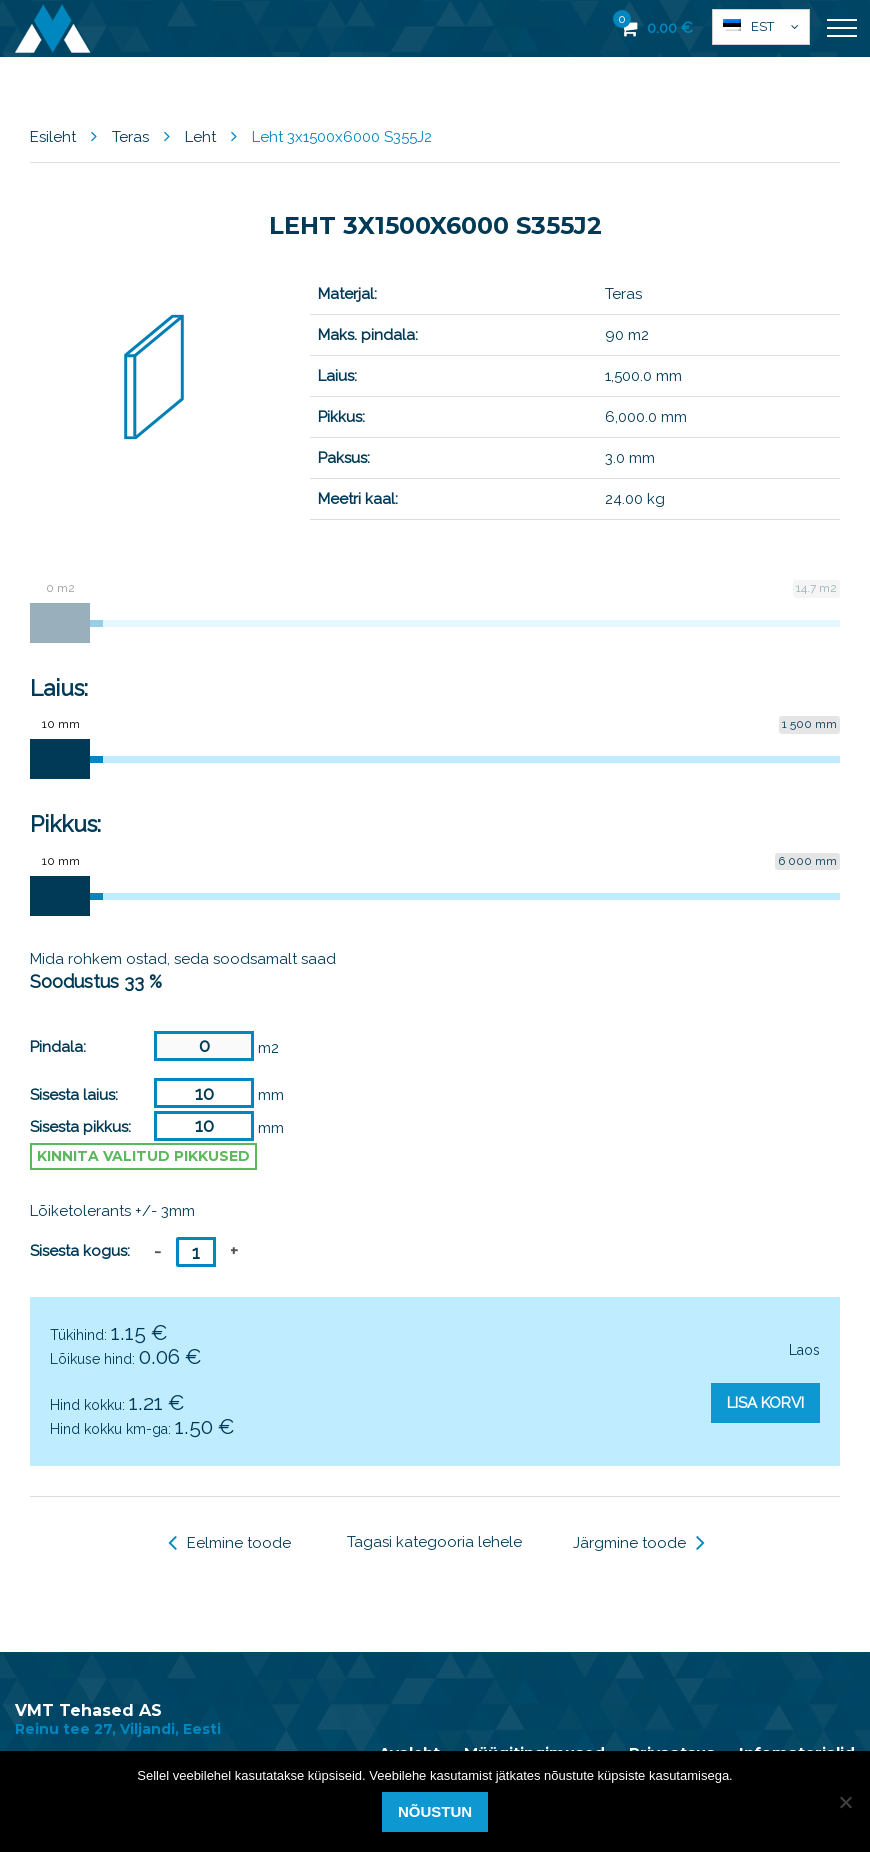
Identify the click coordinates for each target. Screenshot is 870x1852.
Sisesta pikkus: (80, 1127)
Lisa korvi (765, 1403)
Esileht (53, 137)
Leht (200, 137)
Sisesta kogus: (80, 1251)
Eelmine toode (229, 1543)
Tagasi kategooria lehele (434, 1542)
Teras (130, 137)
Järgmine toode (639, 1543)
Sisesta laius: (74, 1095)
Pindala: (58, 1047)
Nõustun (435, 1811)
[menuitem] (761, 27)
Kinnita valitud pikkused (143, 1156)
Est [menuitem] (762, 26)
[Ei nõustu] (845, 1802)
